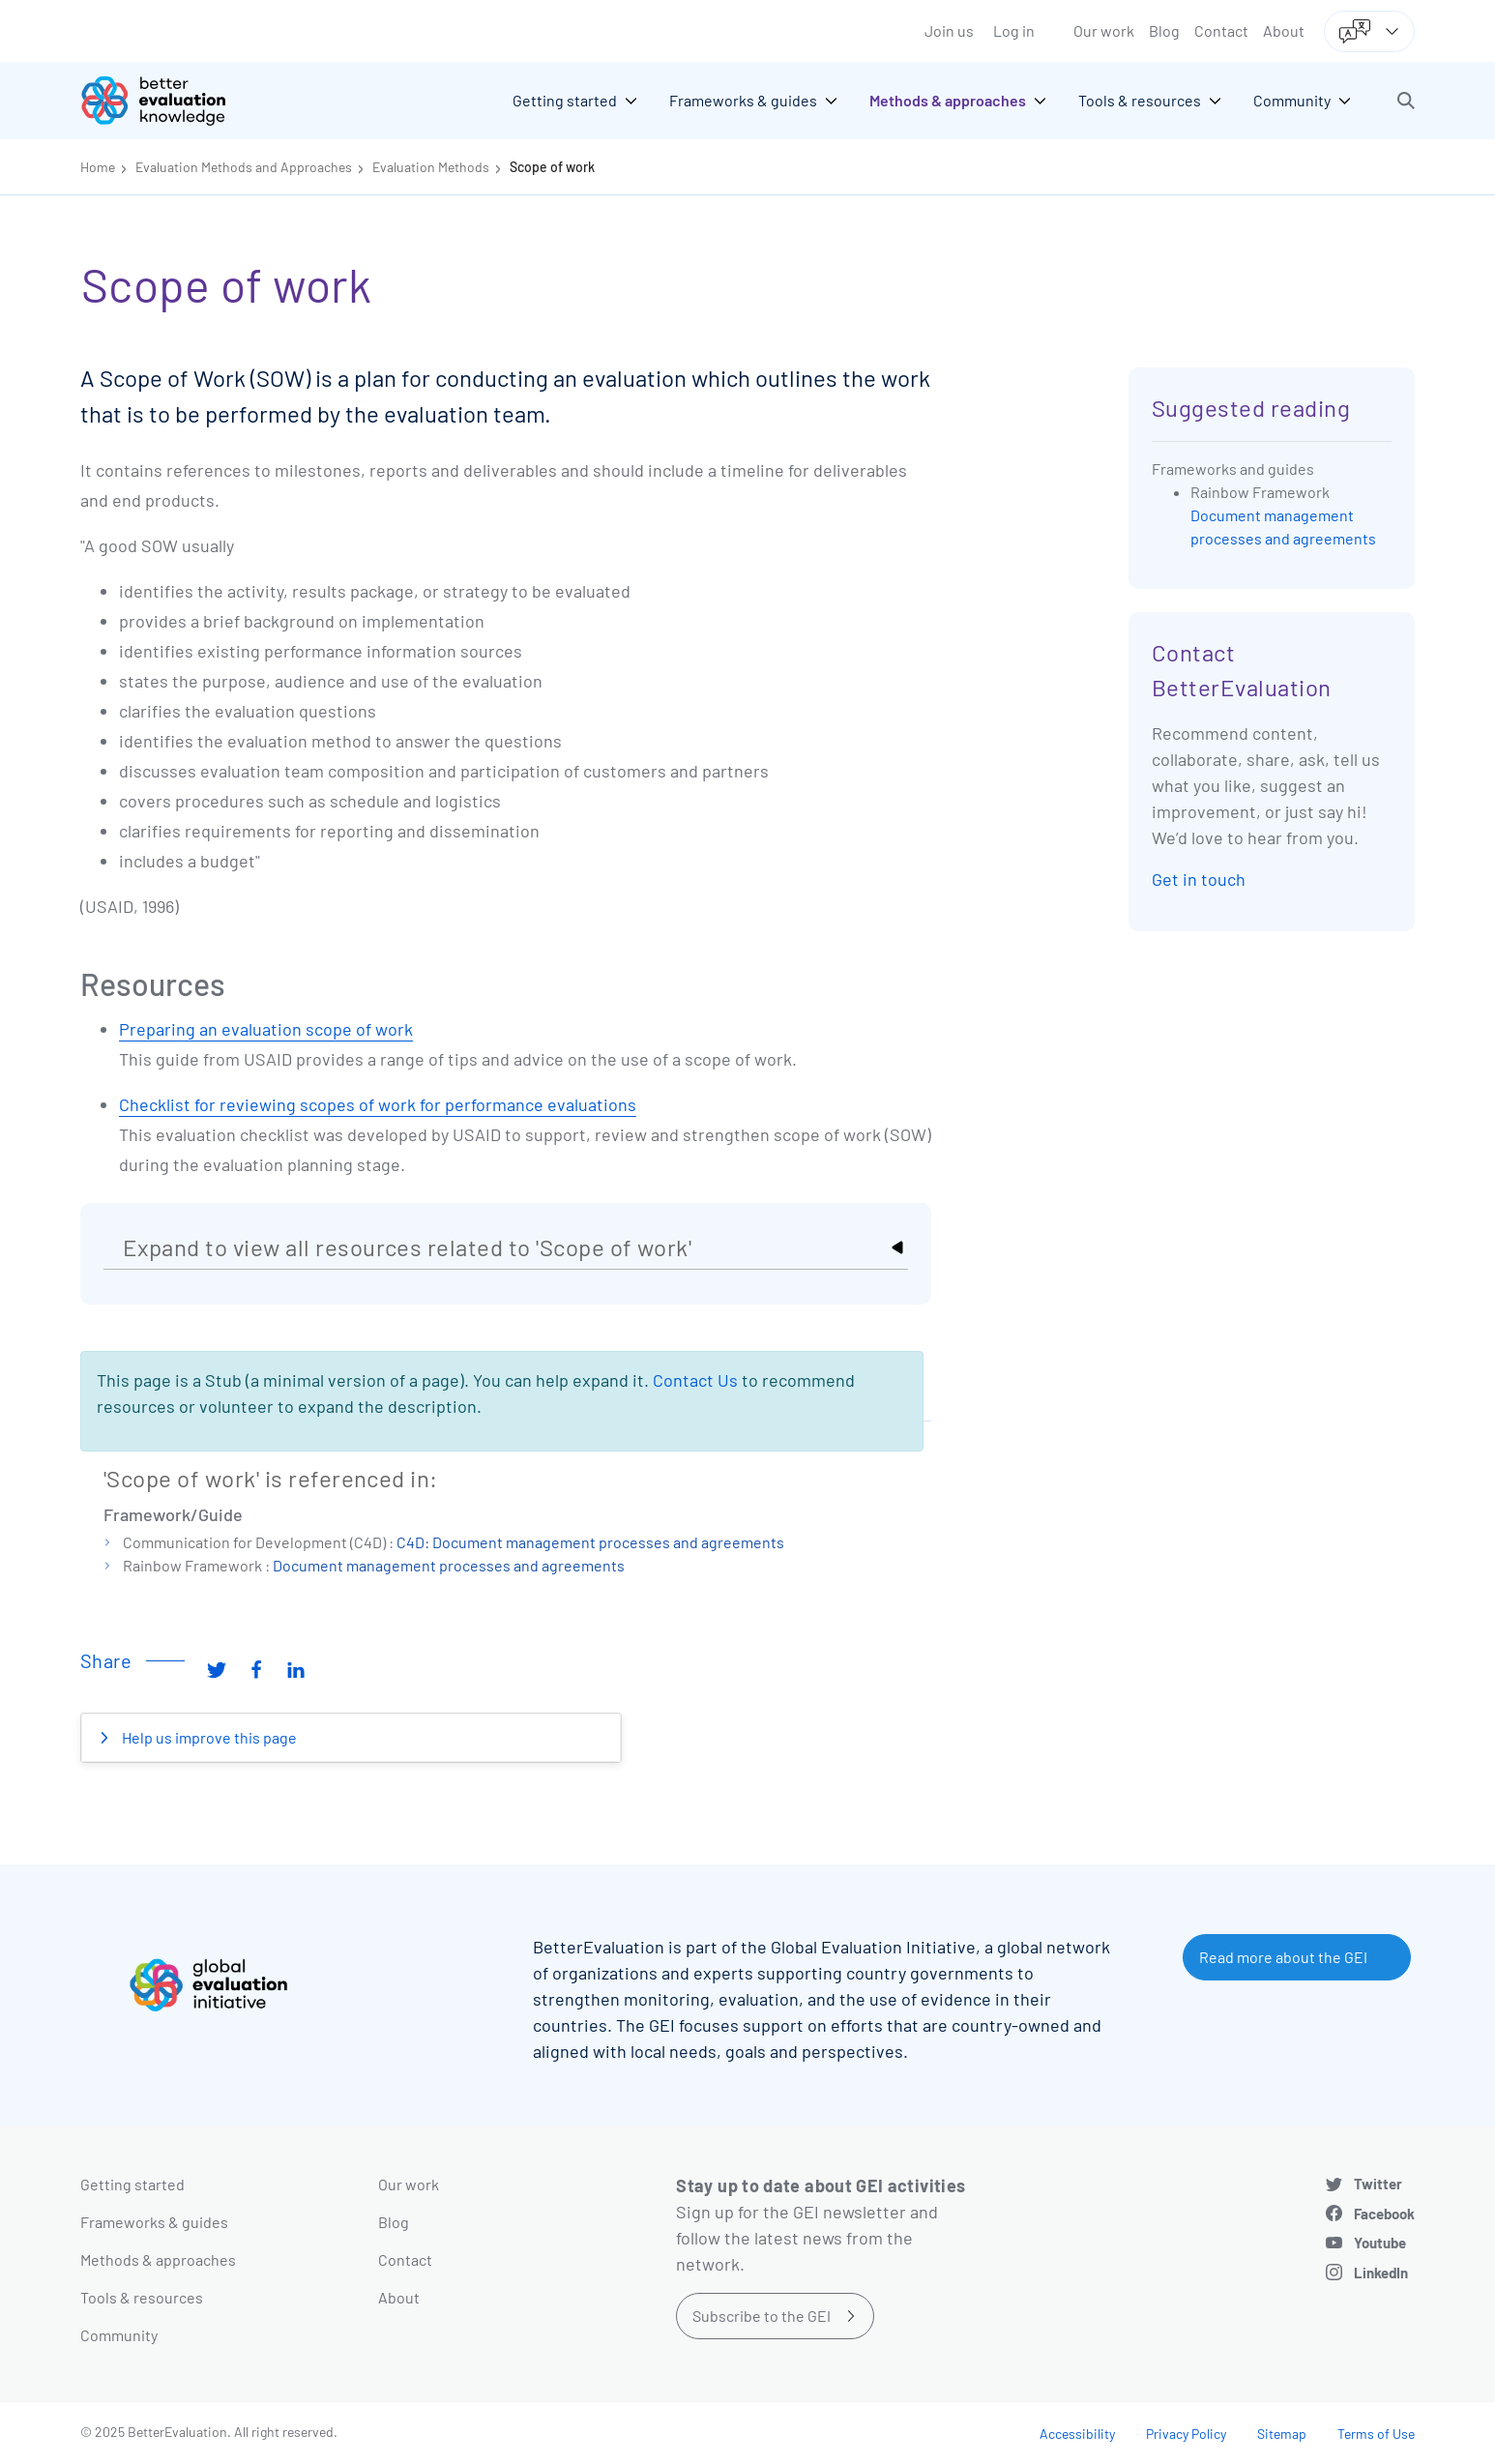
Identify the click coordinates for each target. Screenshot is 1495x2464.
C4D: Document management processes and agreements (590, 1542)
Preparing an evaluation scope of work (266, 1029)
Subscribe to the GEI (761, 2315)
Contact (1221, 30)
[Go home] (167, 101)
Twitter (1378, 2183)
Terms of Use (1376, 2433)
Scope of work (552, 167)
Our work (1103, 30)
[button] (1406, 100)
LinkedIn (1381, 2272)
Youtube (1380, 2242)
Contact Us (695, 1380)
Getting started (132, 2184)
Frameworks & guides (154, 2222)
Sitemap (1281, 2433)
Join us (949, 30)
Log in (1014, 30)
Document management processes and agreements (449, 1565)
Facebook (1384, 2213)
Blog (1164, 30)
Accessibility (1077, 2433)
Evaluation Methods (430, 167)
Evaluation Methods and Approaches (243, 167)
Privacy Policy (1186, 2433)
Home (97, 167)
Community (119, 2335)
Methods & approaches (158, 2259)
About (1283, 30)
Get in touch (1199, 879)
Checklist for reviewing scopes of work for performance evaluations (377, 1104)
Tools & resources (141, 2297)
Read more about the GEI (1283, 1957)
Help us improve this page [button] (208, 1737)
